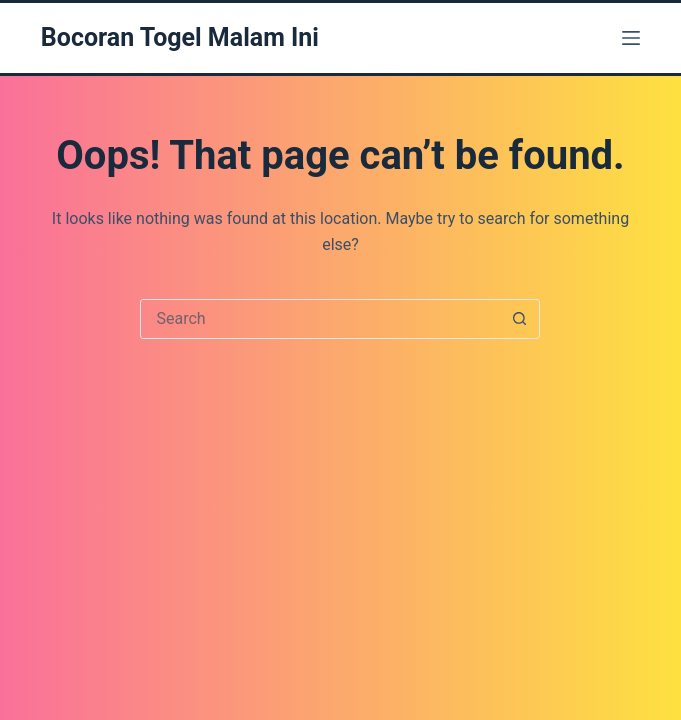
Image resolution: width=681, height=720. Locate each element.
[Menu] (631, 38)
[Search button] (519, 319)
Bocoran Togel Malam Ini (180, 37)
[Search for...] (320, 319)
